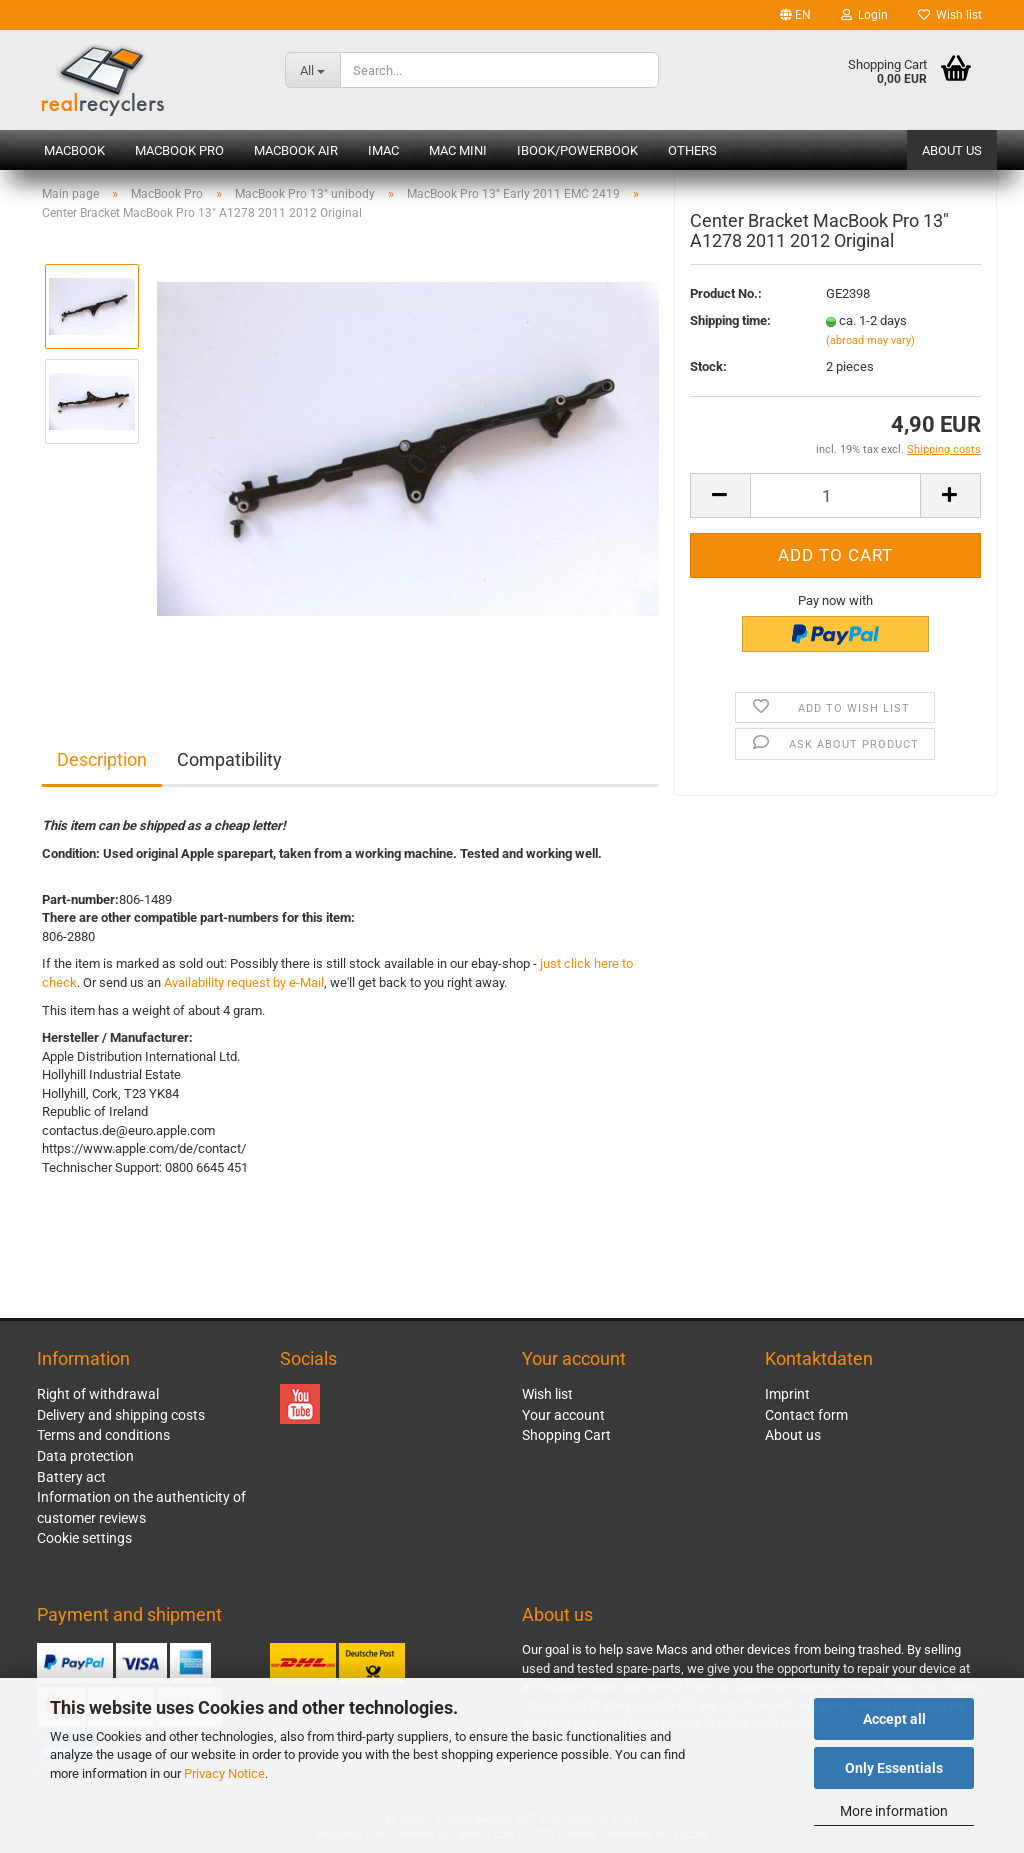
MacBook (74, 150)
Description (102, 759)
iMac (383, 150)
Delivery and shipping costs (121, 1415)
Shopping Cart (566, 1435)
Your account (563, 1415)
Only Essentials (894, 1768)
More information (894, 1811)
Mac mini (458, 150)
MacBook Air (296, 150)
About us (952, 150)
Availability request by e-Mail (244, 982)
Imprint (787, 1394)
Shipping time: (730, 334)
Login (864, 15)
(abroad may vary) (870, 353)
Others (692, 150)
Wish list (950, 15)
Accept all (894, 1719)
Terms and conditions (103, 1435)
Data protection (85, 1456)
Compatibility (229, 759)
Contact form (806, 1415)
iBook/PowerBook (577, 150)
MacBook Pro (179, 150)
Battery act (71, 1477)
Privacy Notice (224, 1773)
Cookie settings (84, 1538)
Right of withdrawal (98, 1394)
